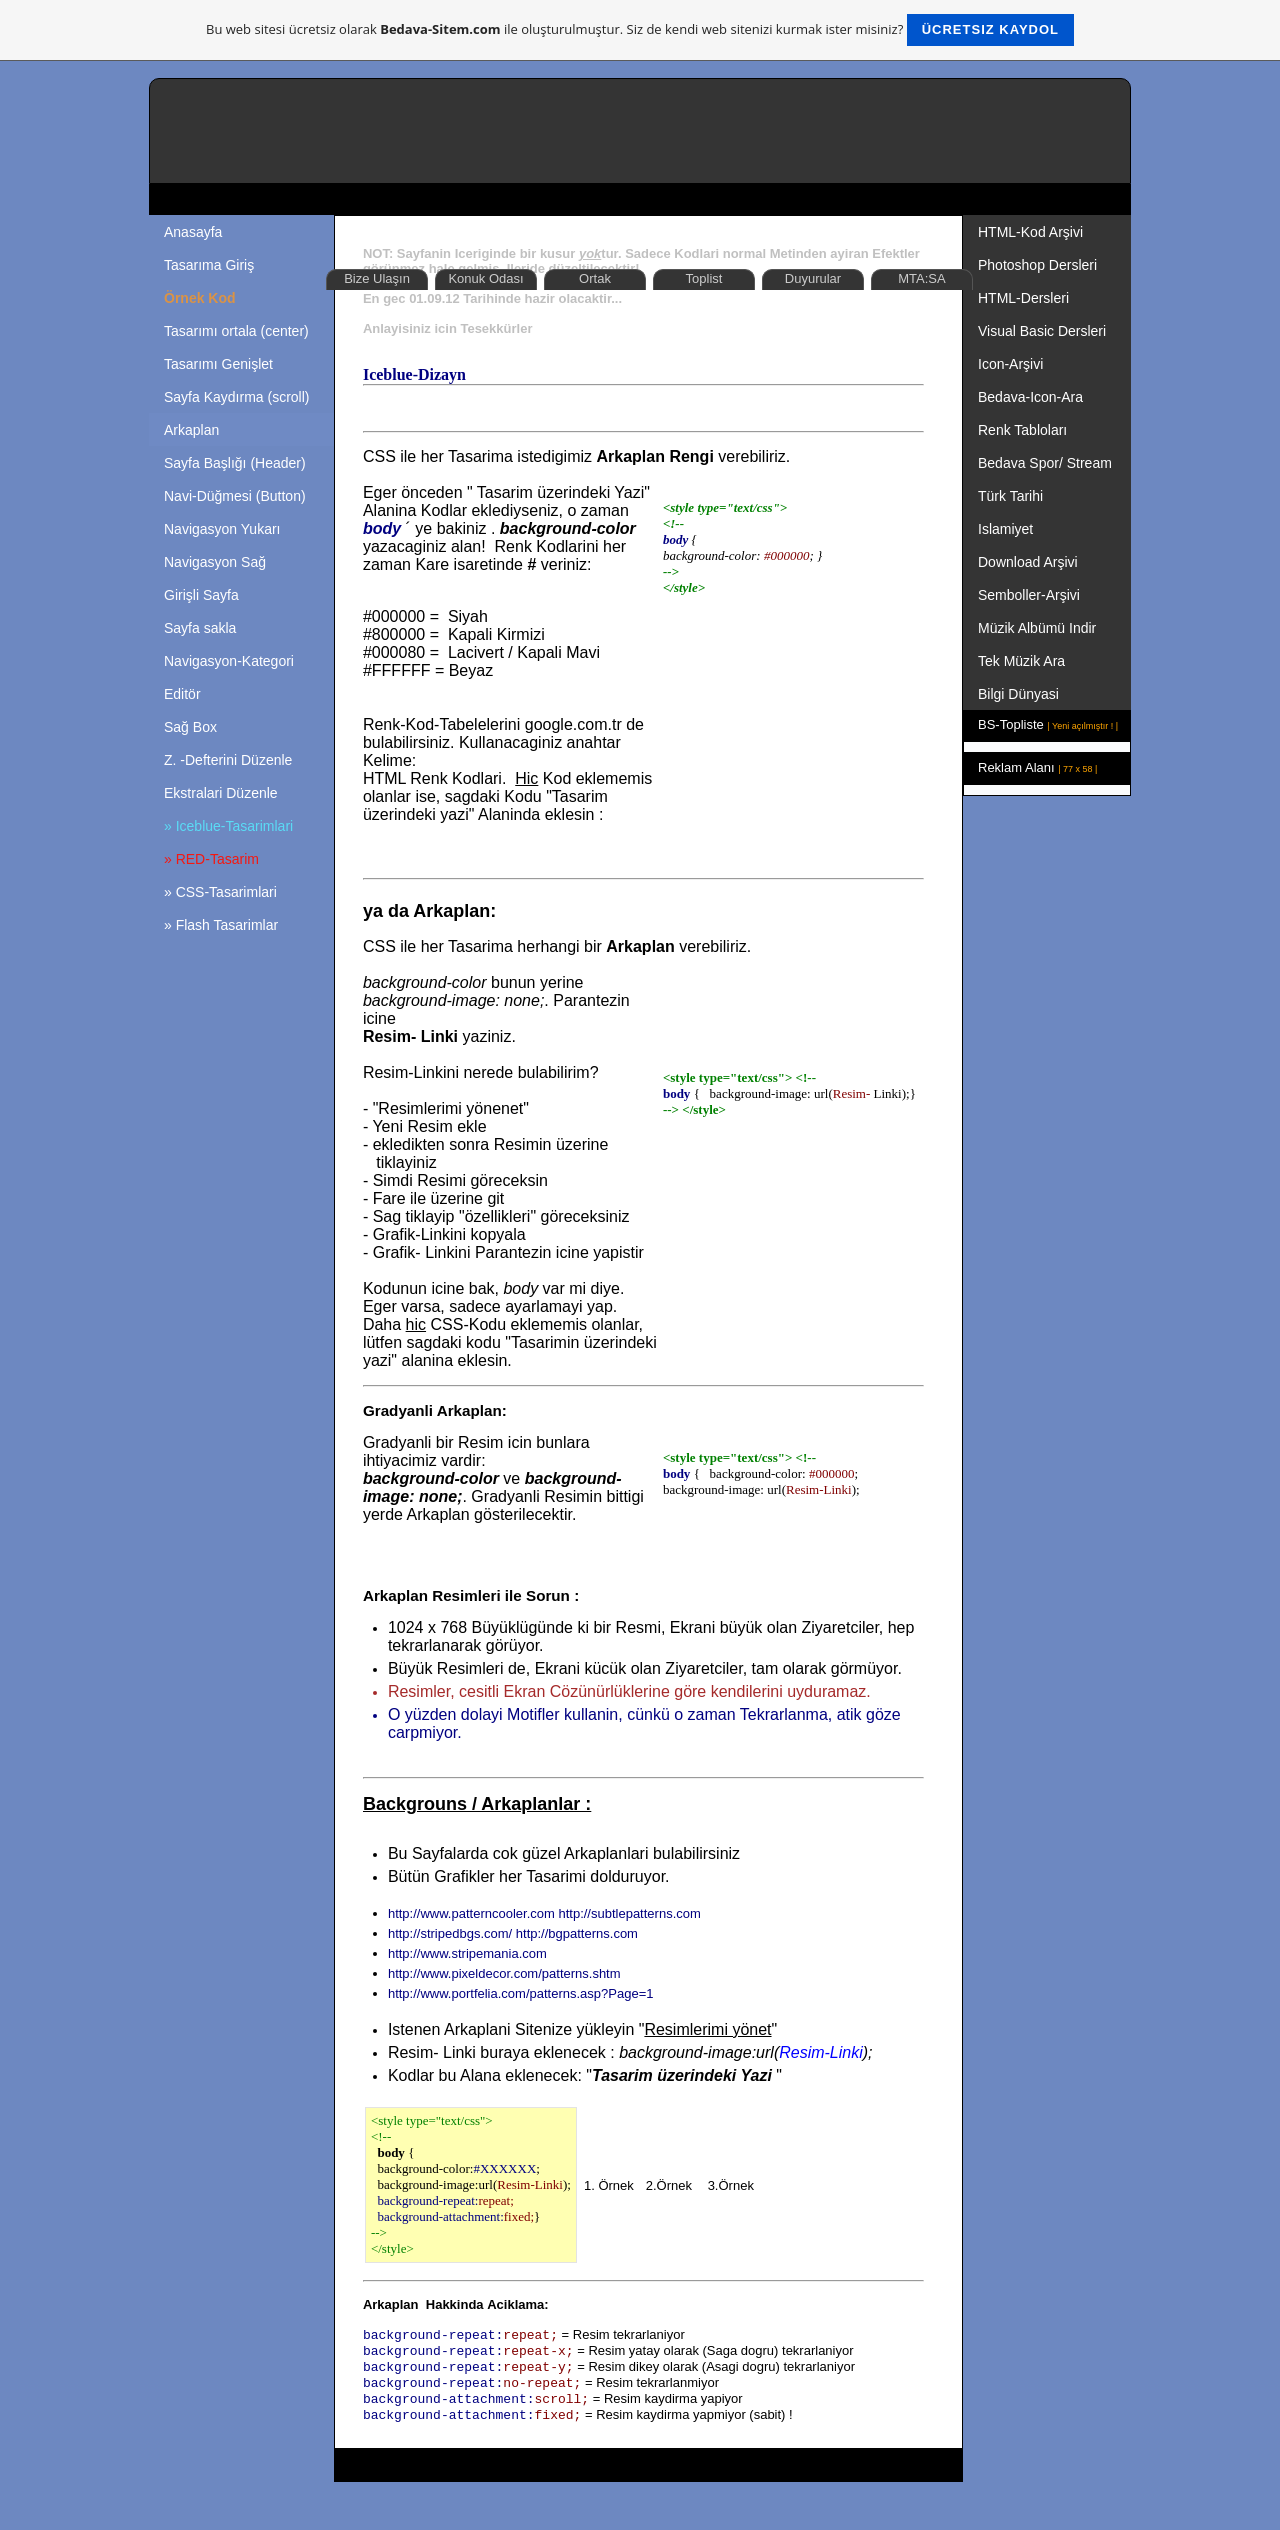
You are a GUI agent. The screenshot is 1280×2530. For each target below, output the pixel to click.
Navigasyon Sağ (215, 562)
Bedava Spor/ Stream (1045, 463)
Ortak (595, 278)
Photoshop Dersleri (1037, 265)
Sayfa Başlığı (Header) (235, 463)
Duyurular (813, 278)
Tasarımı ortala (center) (236, 331)
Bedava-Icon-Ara (1032, 397)
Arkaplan (191, 430)
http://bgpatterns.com (577, 1933)
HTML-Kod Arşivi (1032, 232)
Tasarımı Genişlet (218, 364)
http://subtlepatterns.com (629, 1913)
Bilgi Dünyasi (1020, 694)
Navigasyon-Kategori (229, 661)
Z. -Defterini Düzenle (228, 760)
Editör (182, 694)
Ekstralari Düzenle (221, 793)
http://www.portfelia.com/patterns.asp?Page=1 (521, 1993)
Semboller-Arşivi (1031, 595)
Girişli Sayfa (201, 595)
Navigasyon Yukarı (222, 529)
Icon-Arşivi (1010, 364)
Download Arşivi (1028, 562)
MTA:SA (921, 278)
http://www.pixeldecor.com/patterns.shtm (504, 1973)
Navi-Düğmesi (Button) (235, 496)
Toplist (704, 278)
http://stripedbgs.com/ (450, 1933)
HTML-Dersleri (1023, 298)
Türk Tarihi (1010, 496)
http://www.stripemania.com (467, 1953)
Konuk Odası (485, 278)
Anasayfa (193, 232)
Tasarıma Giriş (209, 265)
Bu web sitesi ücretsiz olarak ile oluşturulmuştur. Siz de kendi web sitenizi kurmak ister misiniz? (640, 30)
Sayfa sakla (200, 628)
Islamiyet (1005, 529)
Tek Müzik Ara (1023, 661)
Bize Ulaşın (377, 278)
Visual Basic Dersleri (1042, 331)
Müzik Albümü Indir (1037, 628)
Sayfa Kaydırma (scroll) (236, 397)
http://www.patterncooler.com (471, 1913)
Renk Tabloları (1022, 430)
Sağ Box (190, 727)
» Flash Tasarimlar (221, 925)
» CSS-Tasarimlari (220, 892)
